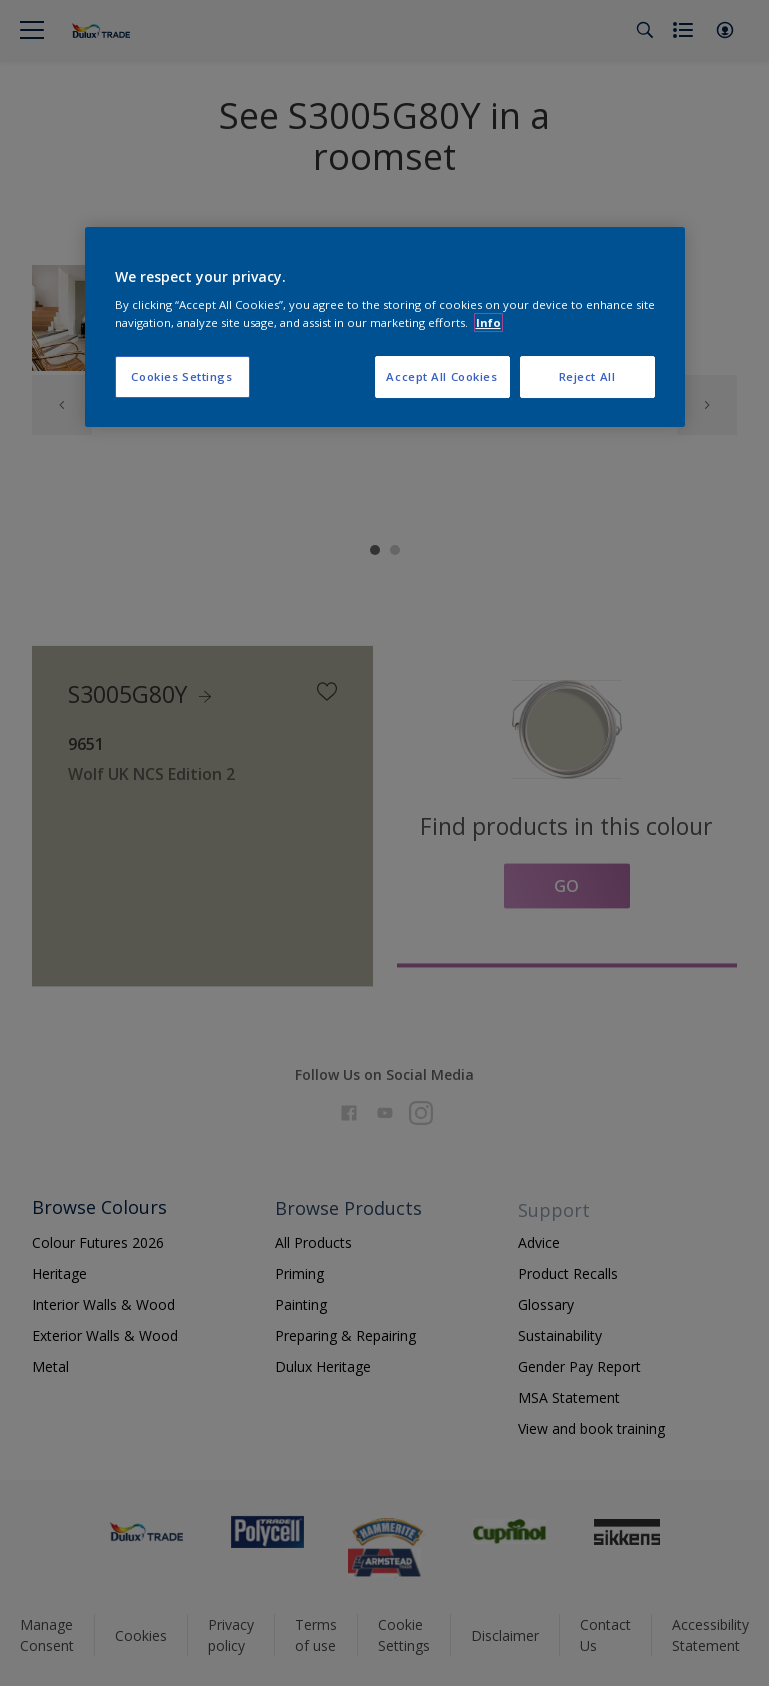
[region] (385, 327)
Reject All (587, 376)
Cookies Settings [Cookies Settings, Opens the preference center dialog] (181, 376)
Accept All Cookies (441, 376)
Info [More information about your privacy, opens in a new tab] (488, 322)
